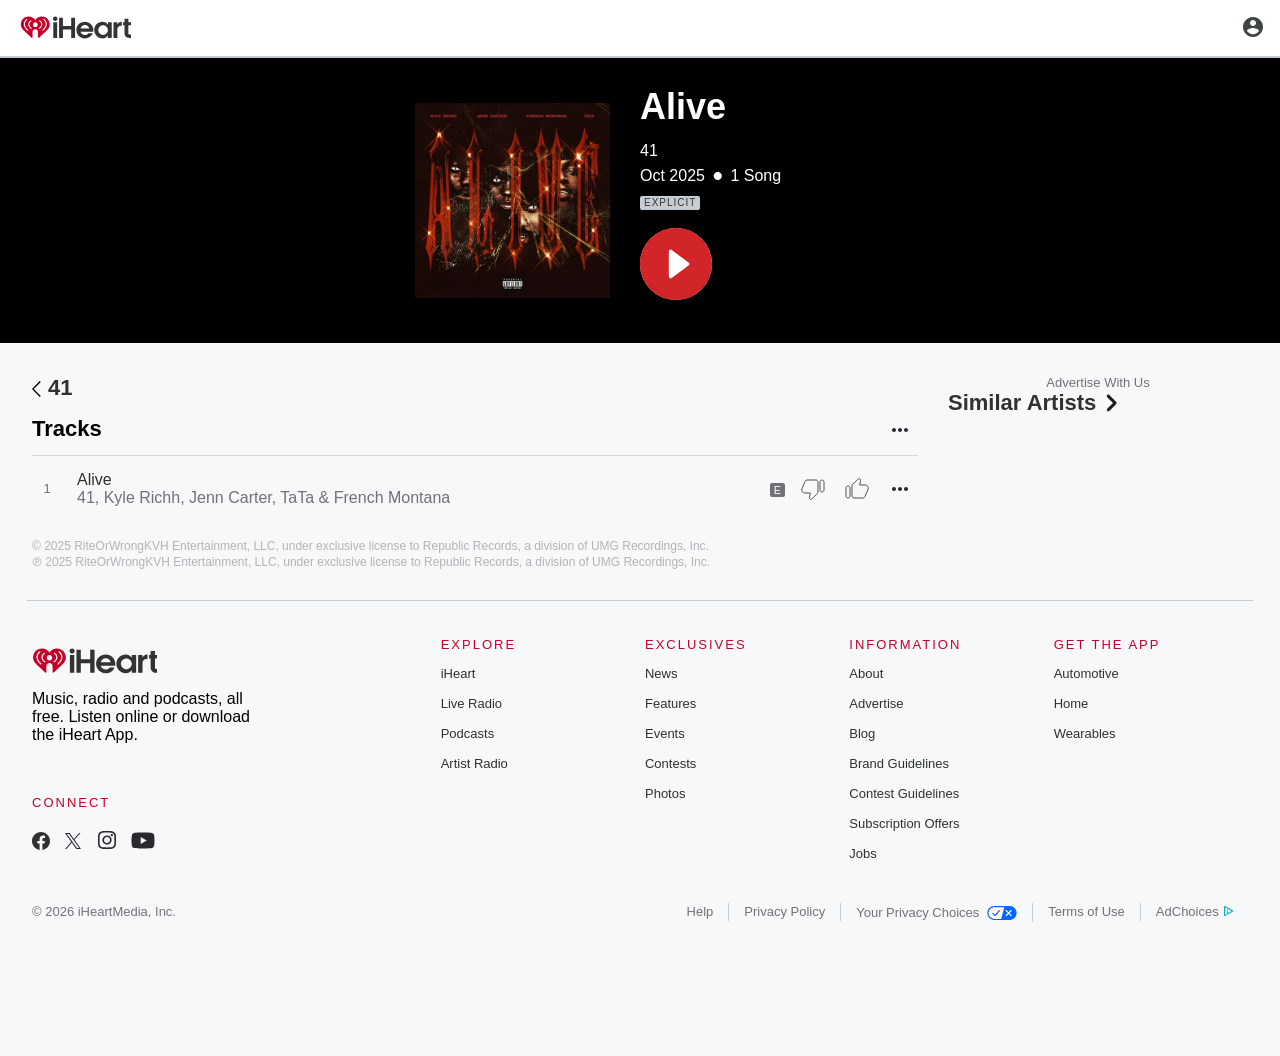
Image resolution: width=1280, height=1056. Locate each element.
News (661, 673)
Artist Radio (474, 763)
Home (1071, 703)
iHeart (458, 673)
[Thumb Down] (813, 489)
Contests (670, 763)
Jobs (862, 853)
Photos (665, 793)
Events (665, 733)
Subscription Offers (904, 823)
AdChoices (1194, 911)
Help (700, 911)
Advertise (876, 703)
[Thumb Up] (857, 489)
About (866, 673)
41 (649, 150)
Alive (94, 479)
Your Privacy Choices (936, 912)
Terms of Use (1086, 911)
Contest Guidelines (904, 793)
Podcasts (467, 733)
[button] (676, 264)
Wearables (1085, 733)
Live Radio (471, 703)
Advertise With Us (1097, 382)
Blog (862, 733)
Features (670, 703)
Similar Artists (1035, 402)
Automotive (1086, 673)
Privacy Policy (784, 911)
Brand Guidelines (899, 763)
